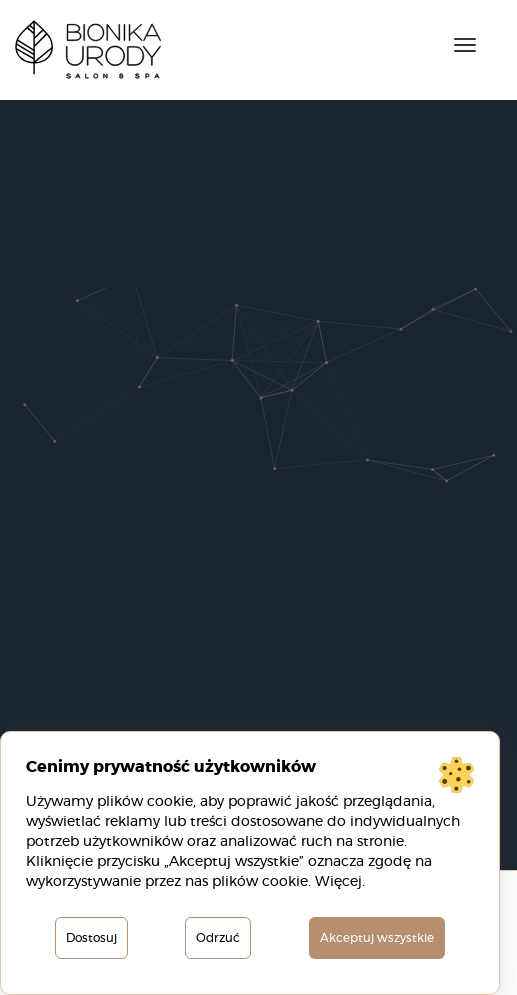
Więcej (338, 882)
